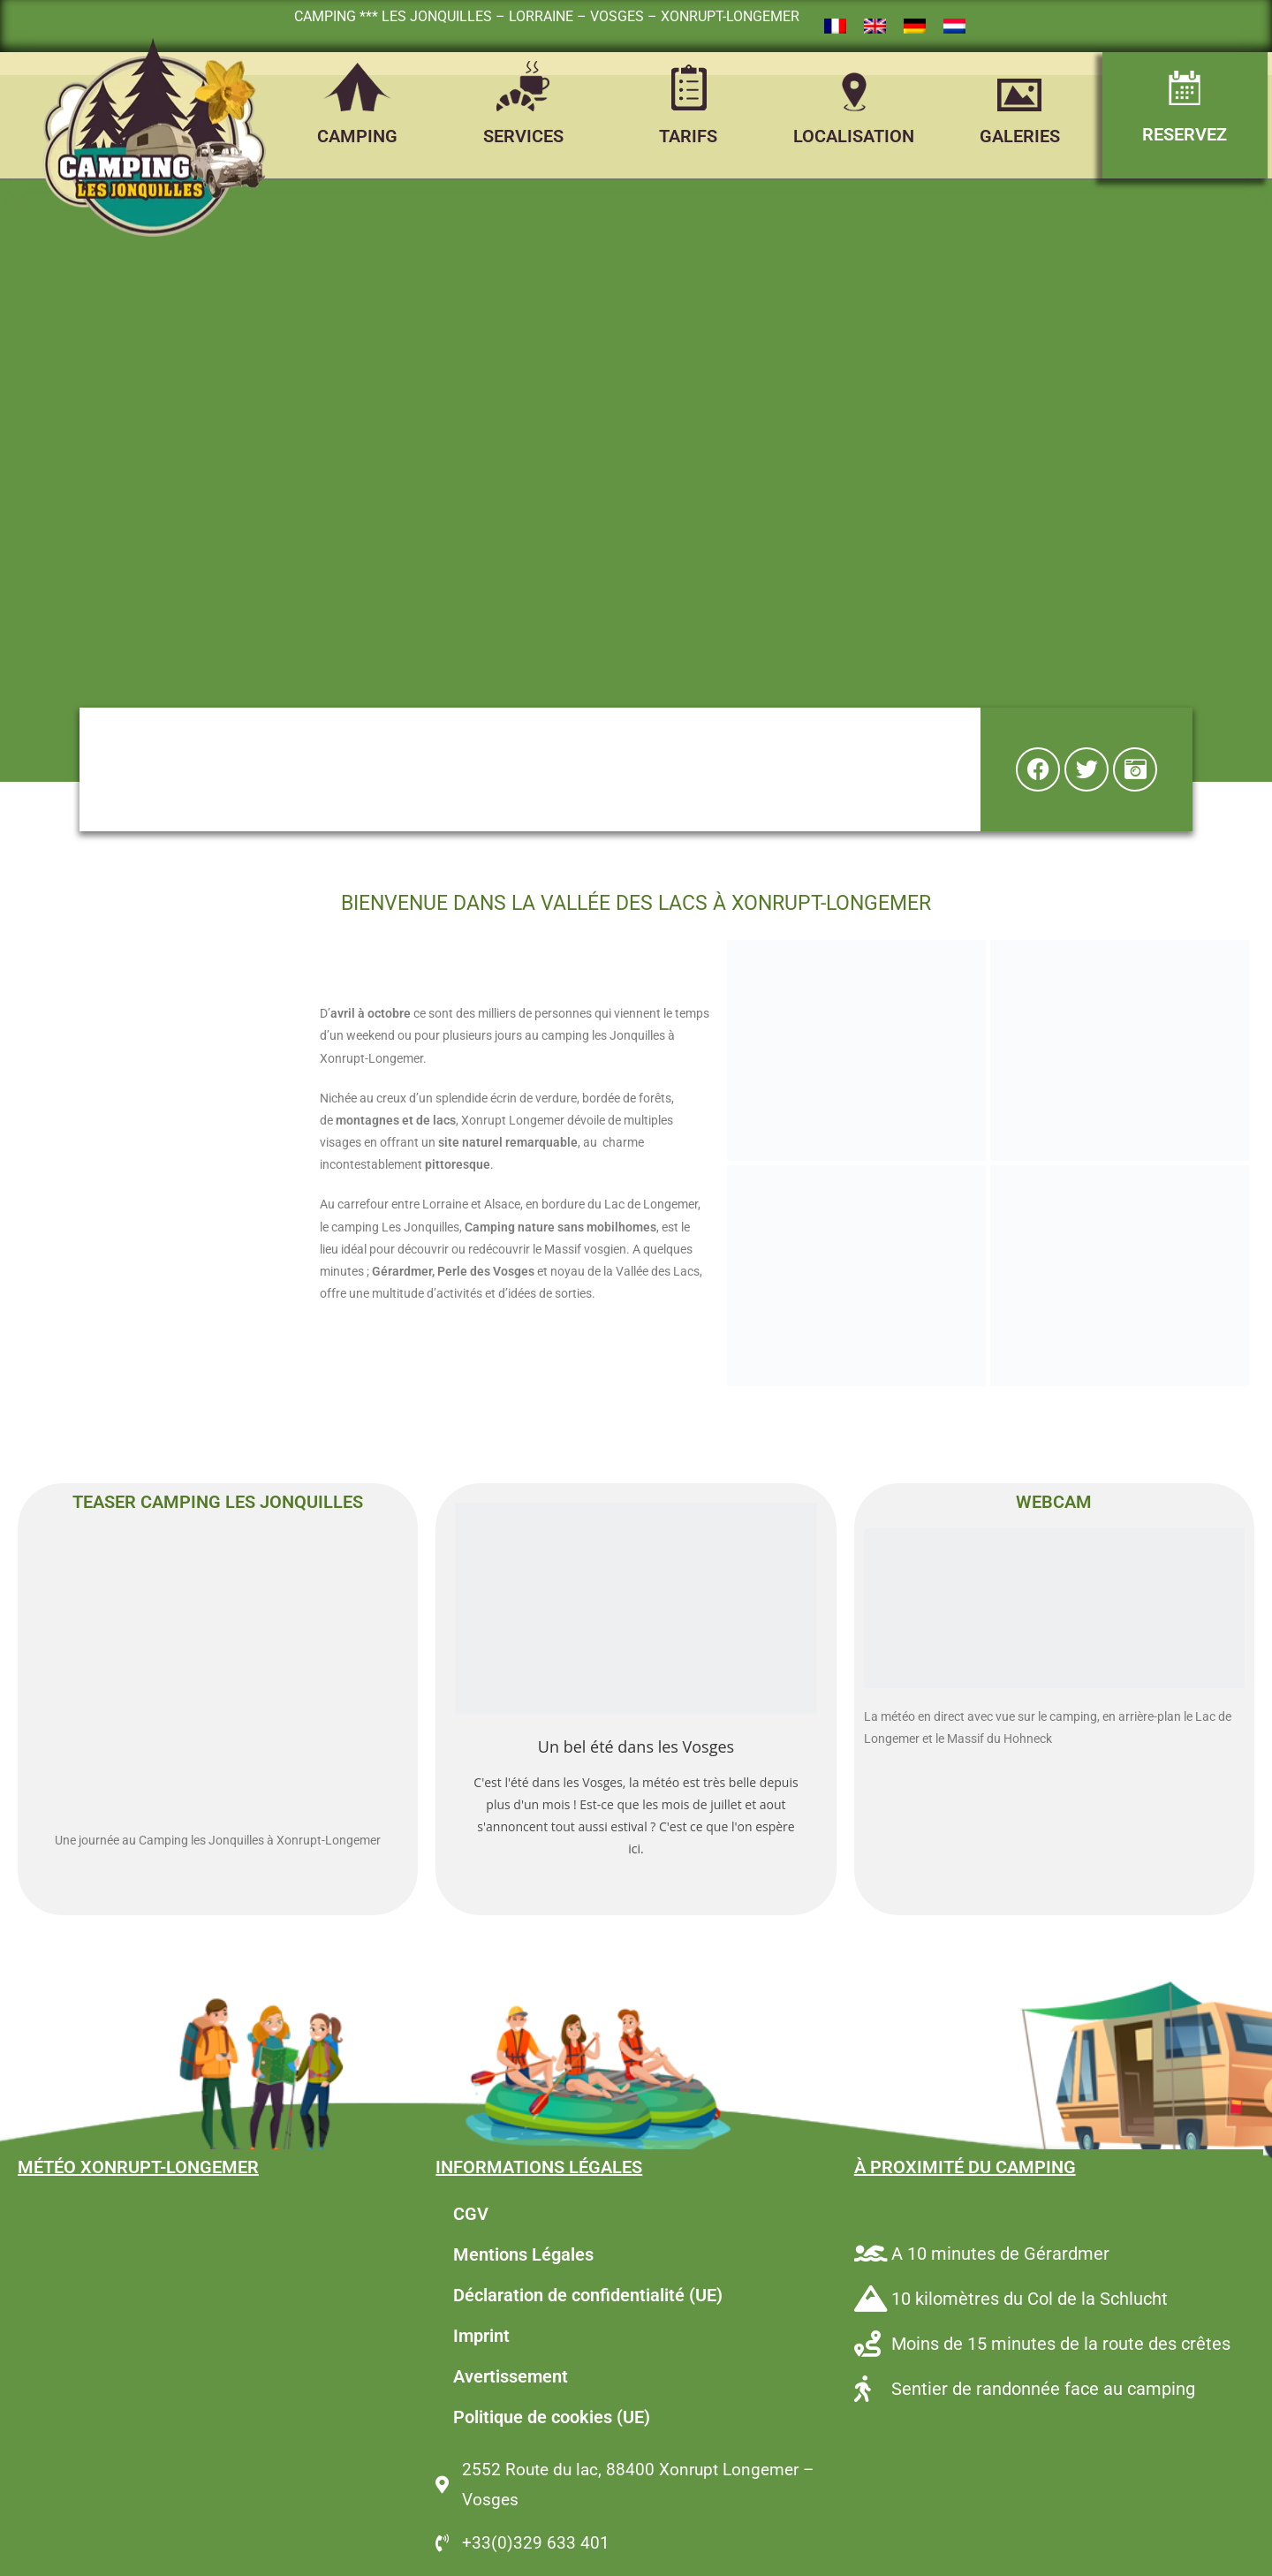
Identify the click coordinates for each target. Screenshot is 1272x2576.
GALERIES (1020, 136)
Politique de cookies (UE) (551, 2417)
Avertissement (510, 2376)
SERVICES (523, 136)
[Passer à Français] (835, 26)
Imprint (481, 2335)
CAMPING (357, 136)
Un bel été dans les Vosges (636, 1746)
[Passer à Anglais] (875, 26)
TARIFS (688, 136)
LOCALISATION (853, 136)
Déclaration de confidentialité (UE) (588, 2295)
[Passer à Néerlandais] (954, 26)
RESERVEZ (1184, 134)
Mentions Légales (523, 2254)
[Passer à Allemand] (915, 26)
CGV (470, 2213)
